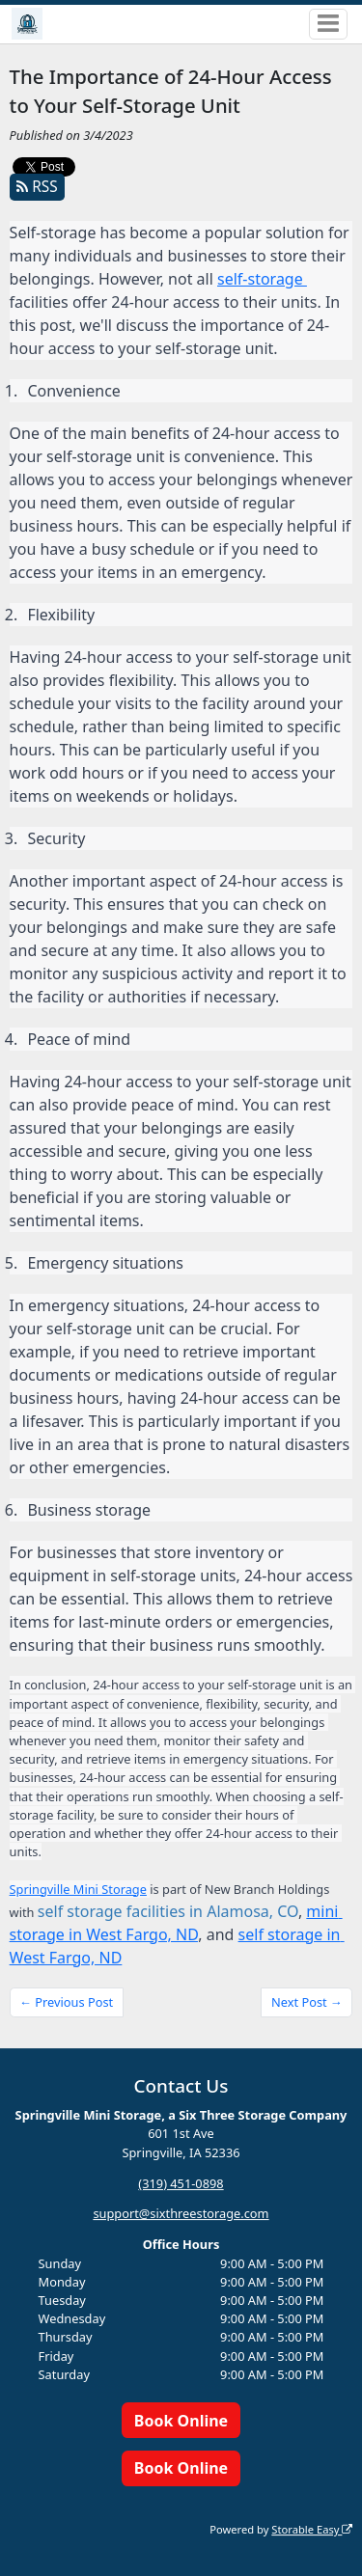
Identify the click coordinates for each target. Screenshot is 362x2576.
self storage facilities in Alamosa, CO (168, 1911)
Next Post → (307, 2002)
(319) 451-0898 (180, 2183)
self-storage (262, 278)
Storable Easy (311, 2529)
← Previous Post (66, 2002)
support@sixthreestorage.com (180, 2214)
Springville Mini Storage (78, 1889)
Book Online (181, 2420)
